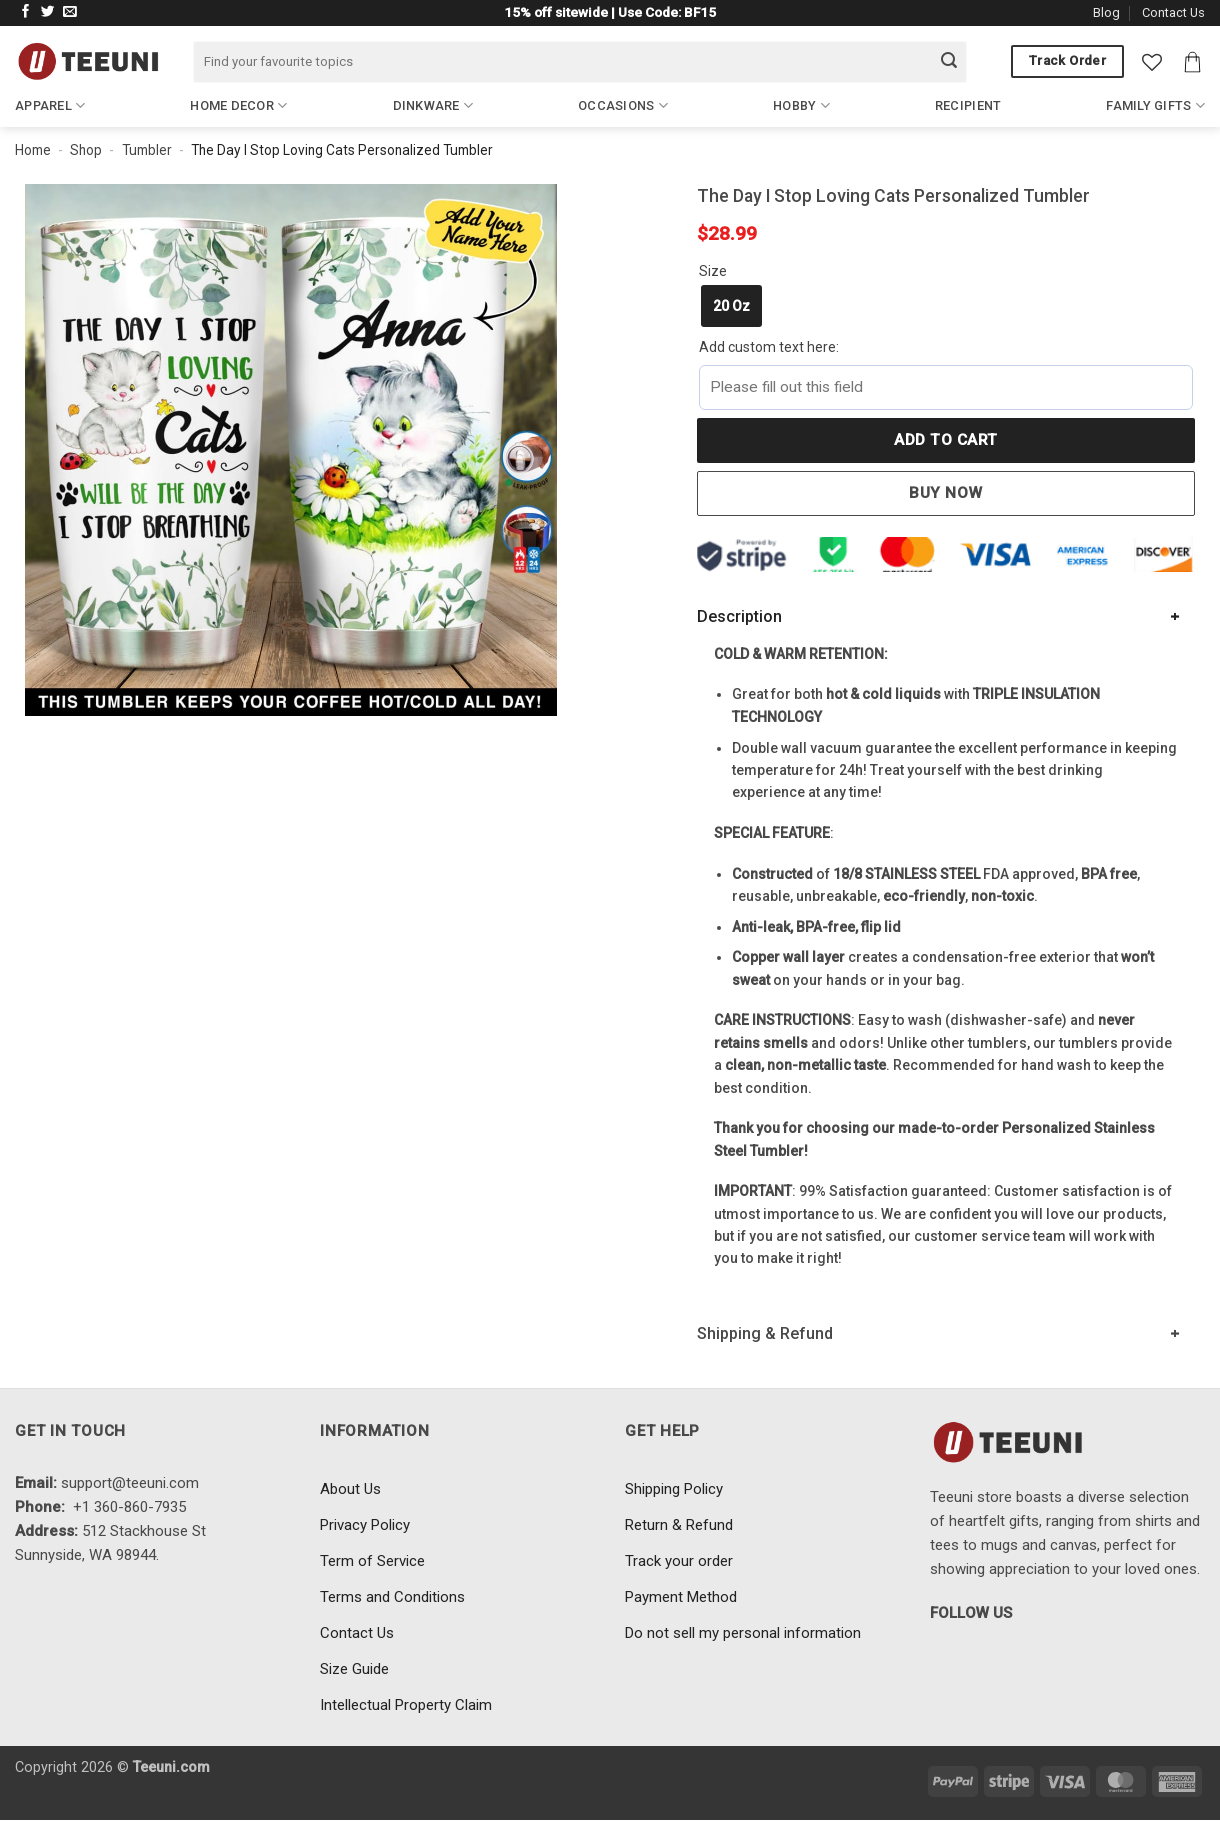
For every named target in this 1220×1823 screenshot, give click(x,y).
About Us (350, 1489)
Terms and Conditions (392, 1597)
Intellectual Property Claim (406, 1705)
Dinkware (433, 105)
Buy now (945, 493)
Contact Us (1173, 12)
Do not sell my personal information (743, 1633)
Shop (86, 150)
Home (33, 150)
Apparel (50, 105)
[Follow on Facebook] (26, 12)
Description (739, 616)
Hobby (801, 105)
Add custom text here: (769, 347)
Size (713, 271)
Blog (1106, 12)
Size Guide (354, 1669)
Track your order (679, 1561)
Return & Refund (679, 1525)
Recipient (968, 105)
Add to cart (945, 440)
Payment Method (681, 1597)
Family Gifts (1155, 105)
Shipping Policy (674, 1489)
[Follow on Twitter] (48, 12)
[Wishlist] (1152, 62)
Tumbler (147, 150)
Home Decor (238, 105)
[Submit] (949, 62)
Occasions (623, 105)
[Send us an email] (70, 12)
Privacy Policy (365, 1525)
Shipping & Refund (765, 1333)
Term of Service (372, 1561)
